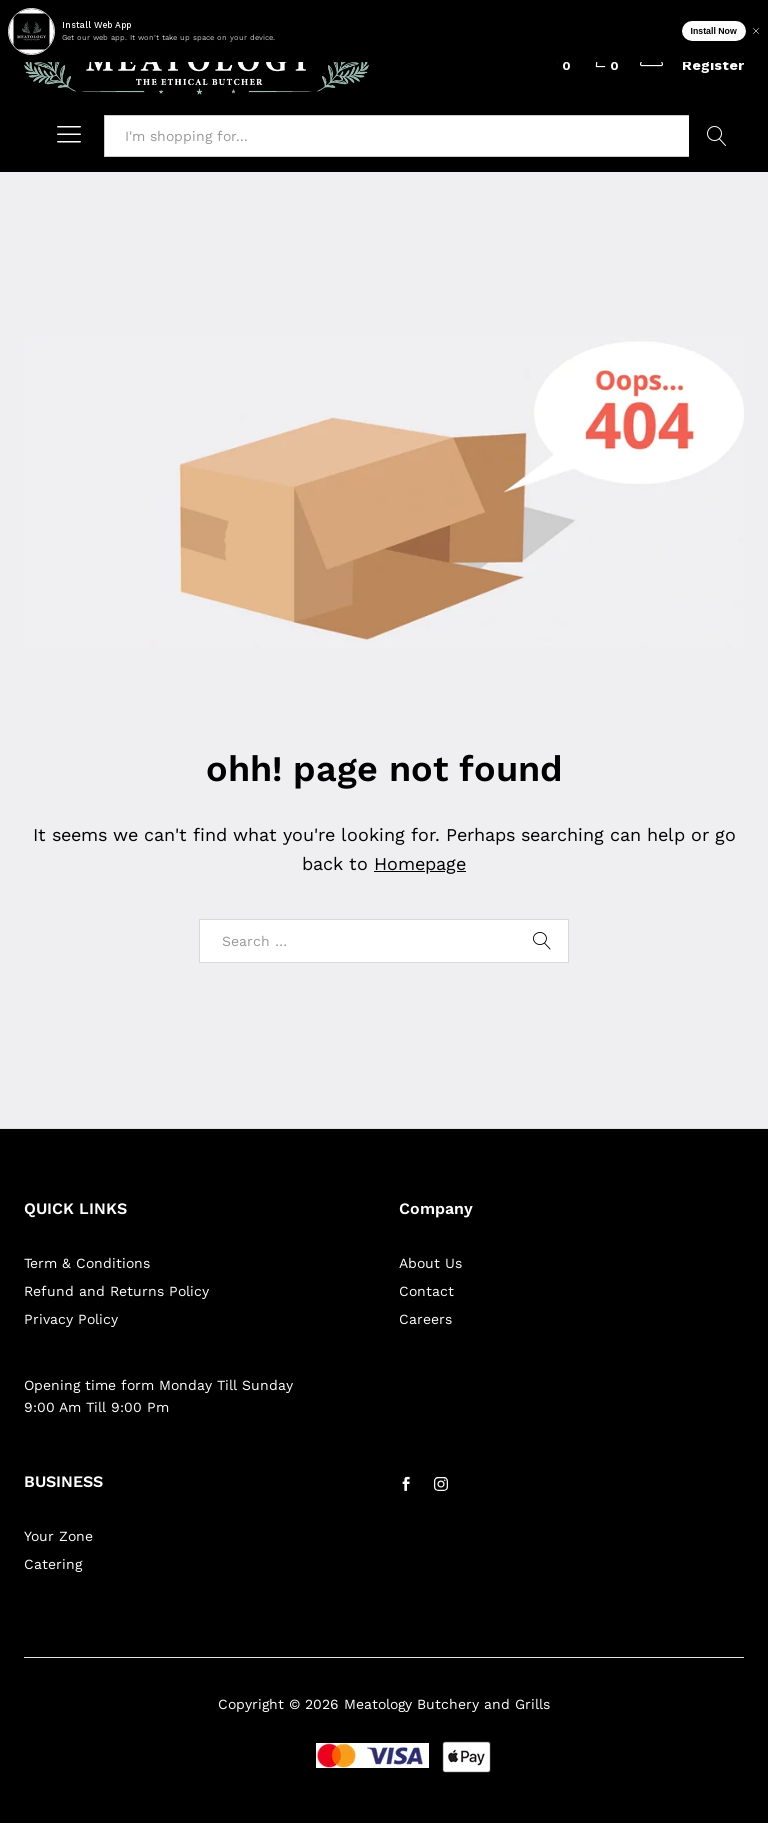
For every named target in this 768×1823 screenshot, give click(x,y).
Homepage (420, 863)
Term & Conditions (87, 1263)
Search (716, 136)
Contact (426, 1291)
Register (713, 65)
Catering (53, 1564)
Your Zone (58, 1536)
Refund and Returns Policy (116, 1291)
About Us (430, 1263)
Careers (425, 1319)
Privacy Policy (71, 1319)
